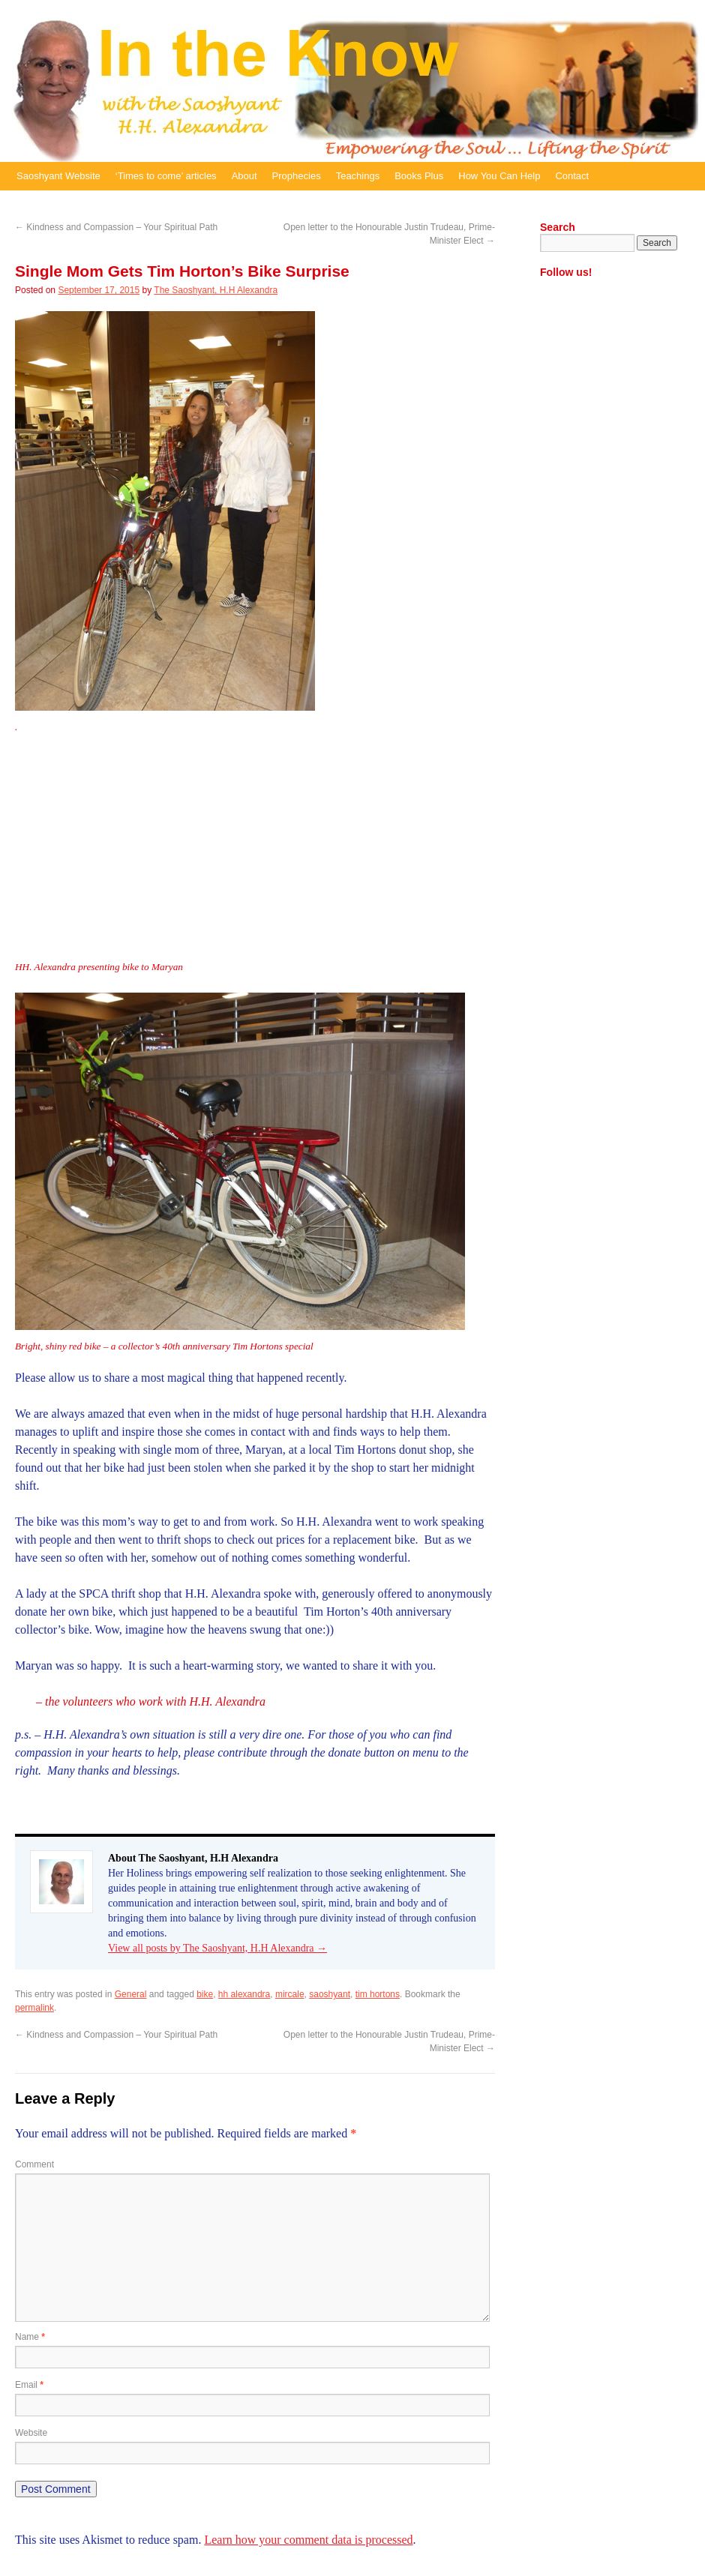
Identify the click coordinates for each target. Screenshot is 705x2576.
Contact (572, 175)
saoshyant (329, 1994)
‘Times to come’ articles (166, 175)
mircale (289, 1994)
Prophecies (296, 175)
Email (29, 2385)
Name (30, 2337)
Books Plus (418, 175)
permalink (34, 2007)
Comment (34, 2164)
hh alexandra (244, 1994)
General (131, 1994)
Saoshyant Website (58, 175)
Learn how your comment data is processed (308, 2539)
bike (204, 1994)
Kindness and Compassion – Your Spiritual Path (116, 227)
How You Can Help (499, 175)
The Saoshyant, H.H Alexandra (216, 290)
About (244, 175)
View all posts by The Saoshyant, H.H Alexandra (217, 1948)
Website (31, 2433)
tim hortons (378, 1994)
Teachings (358, 175)
